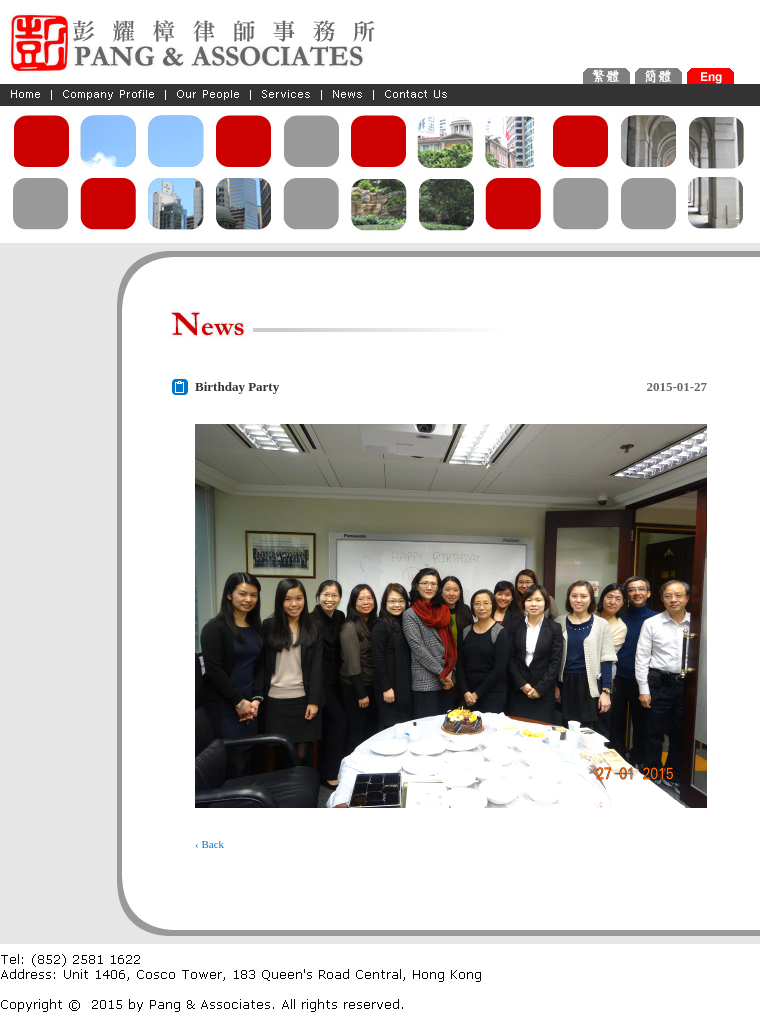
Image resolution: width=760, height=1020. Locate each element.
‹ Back (209, 844)
